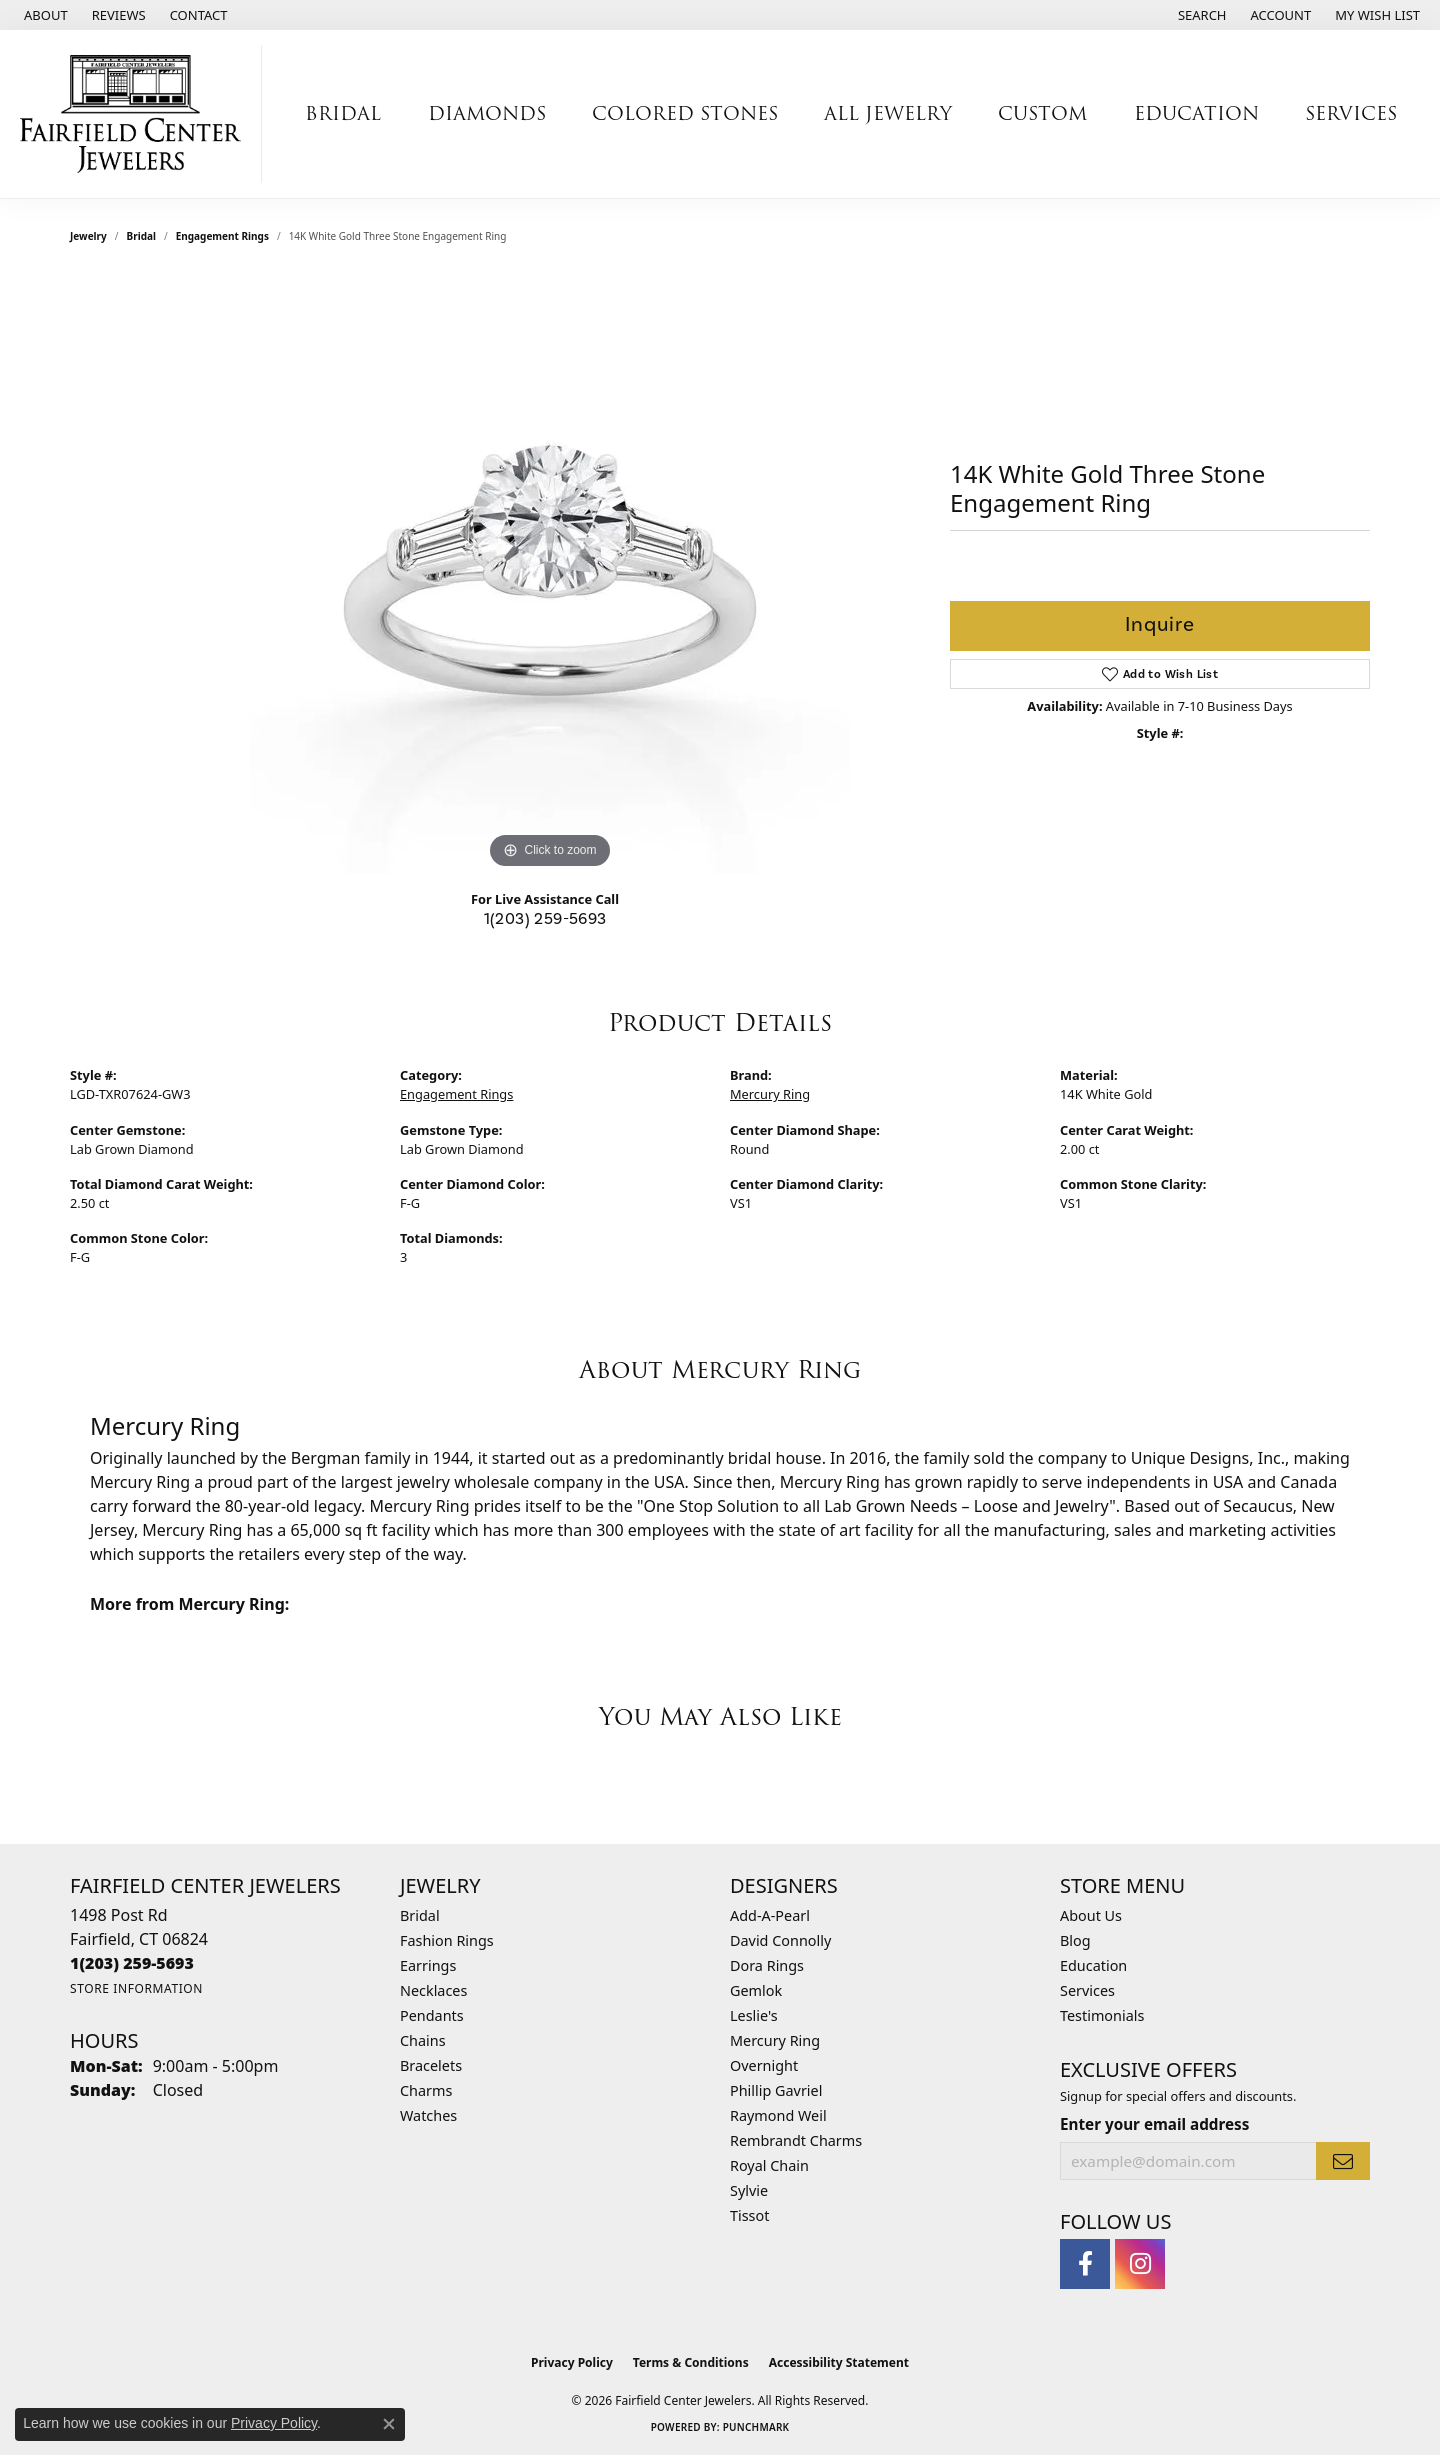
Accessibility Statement (839, 2362)
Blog (1075, 1940)
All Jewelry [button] (888, 113)
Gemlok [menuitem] (756, 1990)
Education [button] (1196, 113)
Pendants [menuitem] (432, 2015)
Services (1087, 1990)
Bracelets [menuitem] (431, 2065)
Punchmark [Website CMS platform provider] (756, 2427)
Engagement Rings (222, 236)
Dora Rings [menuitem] (767, 1965)
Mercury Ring (770, 1094)
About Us (1091, 1915)
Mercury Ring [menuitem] (775, 2040)
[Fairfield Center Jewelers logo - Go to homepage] (136, 114)
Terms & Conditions (691, 2362)
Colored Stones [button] (685, 113)
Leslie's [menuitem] (754, 2015)
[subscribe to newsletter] (1343, 2161)
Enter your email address (1154, 2124)
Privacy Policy (572, 2362)
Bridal (141, 236)
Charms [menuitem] (426, 2090)
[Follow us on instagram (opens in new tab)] (1140, 2264)
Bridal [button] (343, 113)
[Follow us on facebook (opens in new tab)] (1085, 2264)
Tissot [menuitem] (749, 2215)
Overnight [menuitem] (764, 2065)
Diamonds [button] (487, 113)
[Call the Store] (132, 1963)
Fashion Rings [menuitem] (447, 1940)
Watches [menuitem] (428, 2115)
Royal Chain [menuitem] (769, 2165)
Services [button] (1351, 113)
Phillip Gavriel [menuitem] (776, 2090)
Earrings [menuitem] (428, 1965)
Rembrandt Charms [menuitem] (796, 2140)
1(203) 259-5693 (545, 919)
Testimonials (1102, 2015)
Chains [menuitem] (423, 2040)
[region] (550, 574)
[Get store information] (136, 1988)
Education (1093, 1965)
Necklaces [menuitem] (433, 1990)
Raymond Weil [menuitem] (778, 2115)
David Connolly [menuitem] (780, 1940)
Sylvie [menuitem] (749, 2190)
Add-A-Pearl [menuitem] (770, 1915)
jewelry (88, 236)
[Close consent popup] (389, 2424)
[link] (44, 15)
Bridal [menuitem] (420, 1915)
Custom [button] (1042, 113)
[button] (1200, 15)
